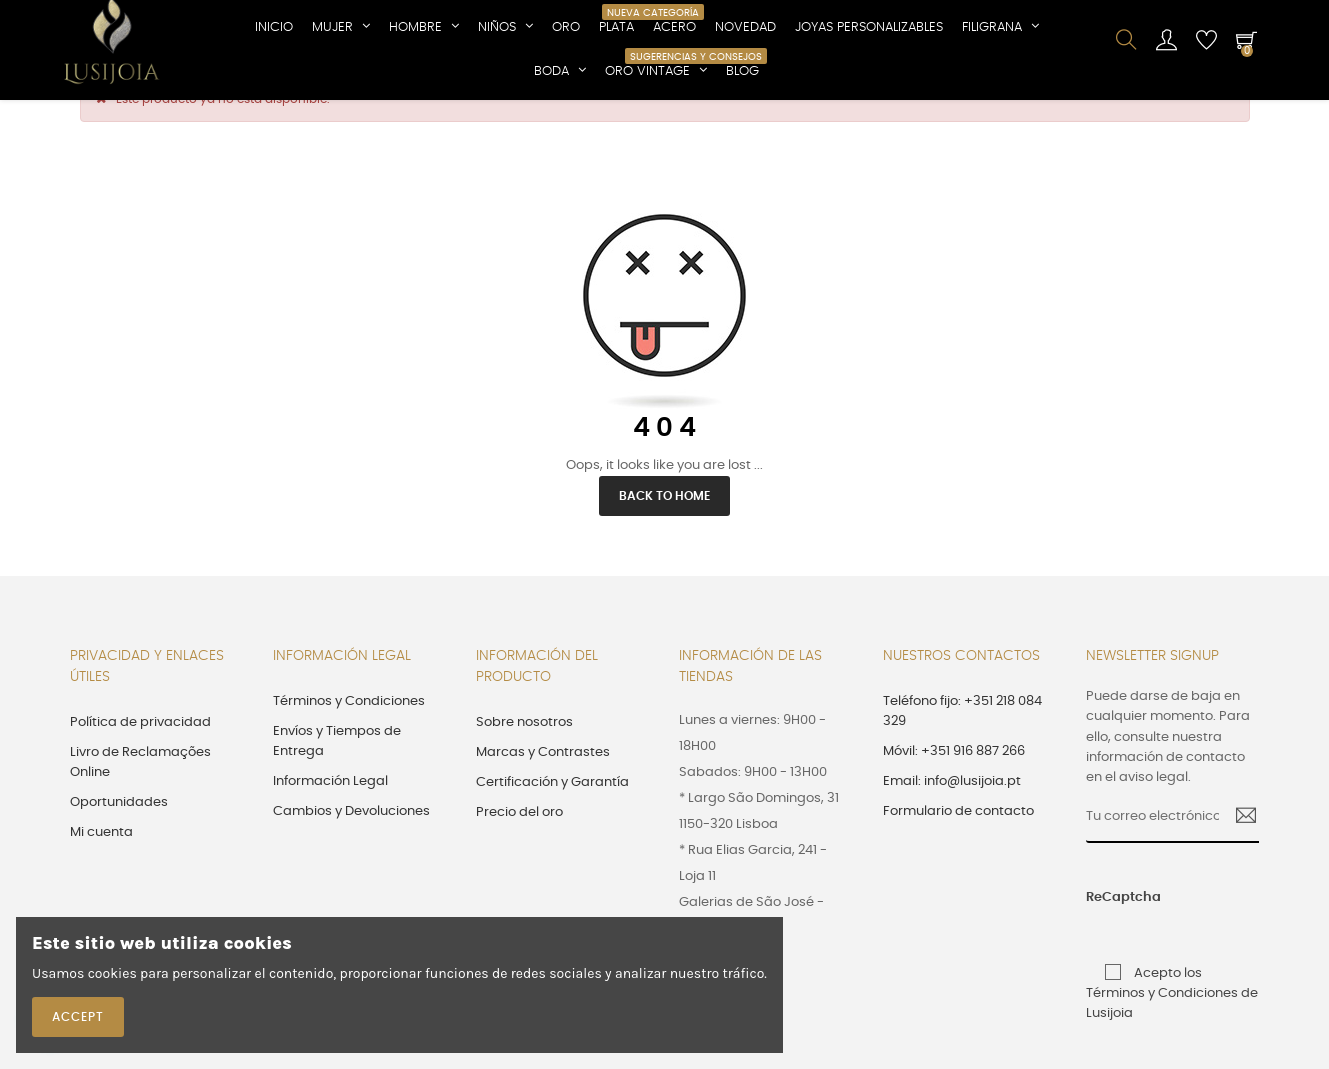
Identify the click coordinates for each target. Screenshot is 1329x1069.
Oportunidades (119, 839)
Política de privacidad (140, 759)
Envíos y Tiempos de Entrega (337, 778)
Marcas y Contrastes (543, 789)
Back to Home (664, 533)
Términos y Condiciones (349, 738)
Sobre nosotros (524, 759)
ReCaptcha (1104, 934)
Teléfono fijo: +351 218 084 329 (962, 748)
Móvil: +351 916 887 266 (954, 788)
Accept (78, 1017)
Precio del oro (519, 849)
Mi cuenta (101, 869)
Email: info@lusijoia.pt (952, 818)
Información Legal (330, 818)
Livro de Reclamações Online (140, 799)
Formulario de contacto (958, 848)
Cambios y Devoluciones (351, 848)
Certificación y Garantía (552, 819)
